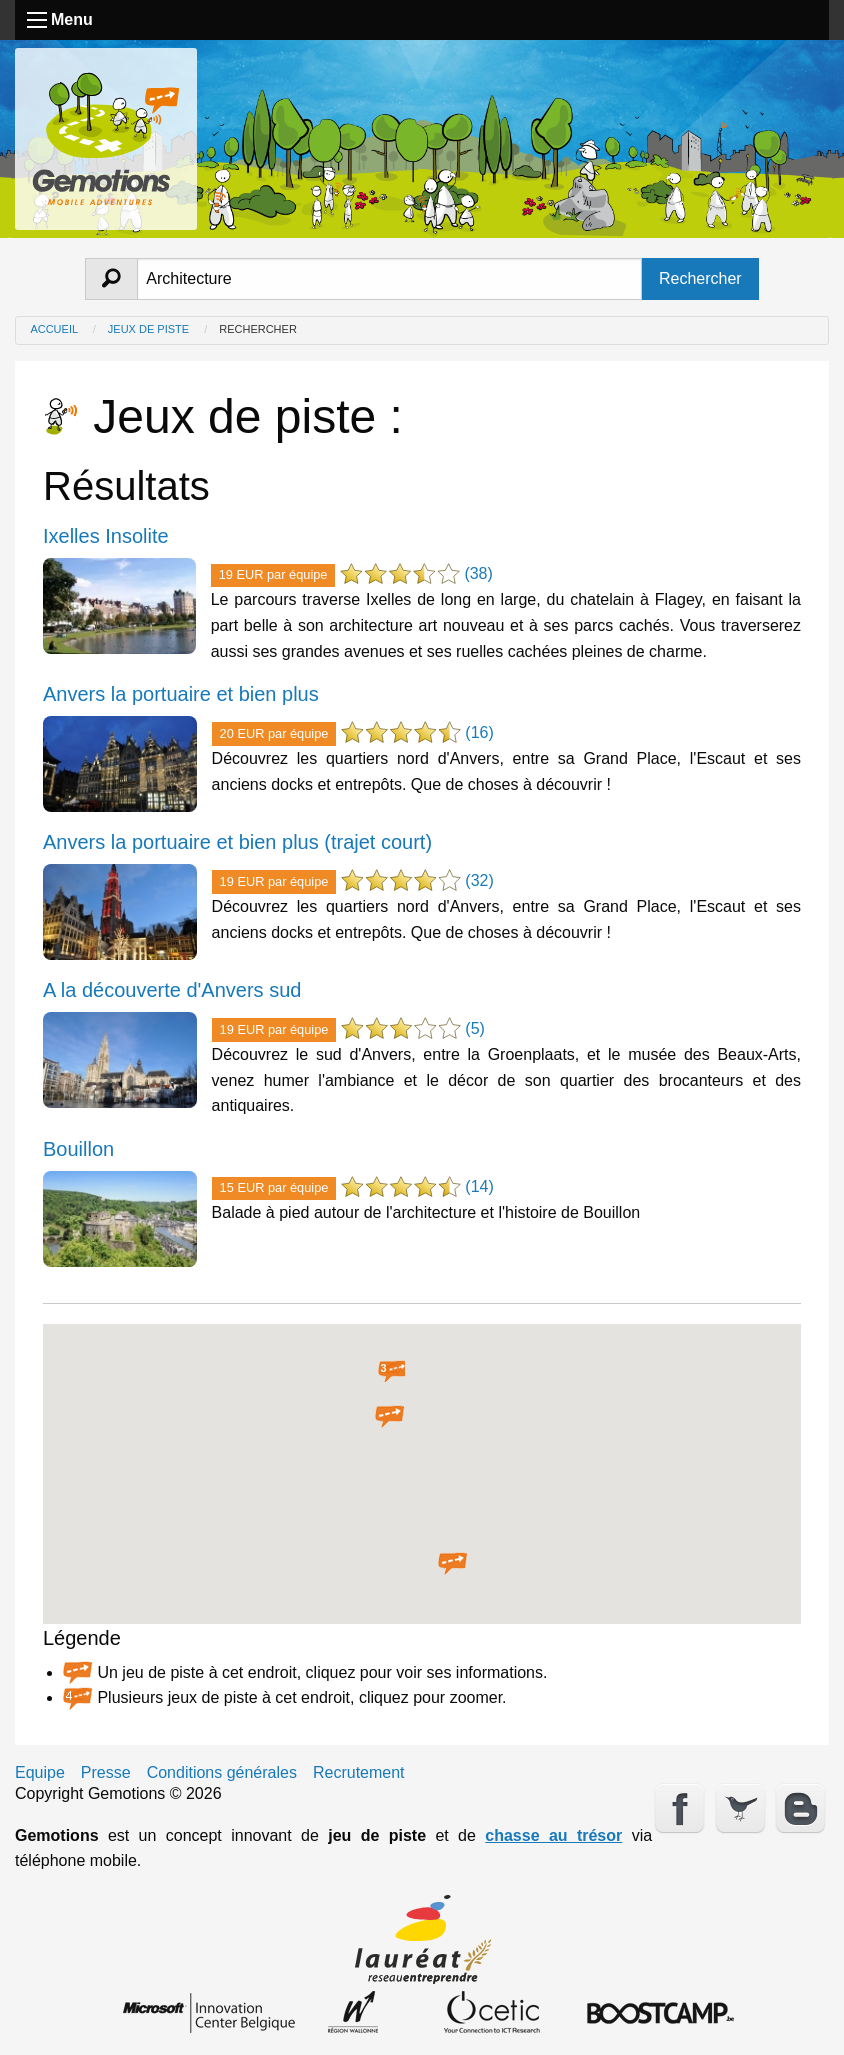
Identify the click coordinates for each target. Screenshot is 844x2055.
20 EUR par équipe (274, 733)
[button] (390, 1417)
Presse (106, 1773)
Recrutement (359, 1773)
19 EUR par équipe (273, 574)
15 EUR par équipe (274, 1187)
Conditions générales (222, 1773)
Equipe (40, 1773)
